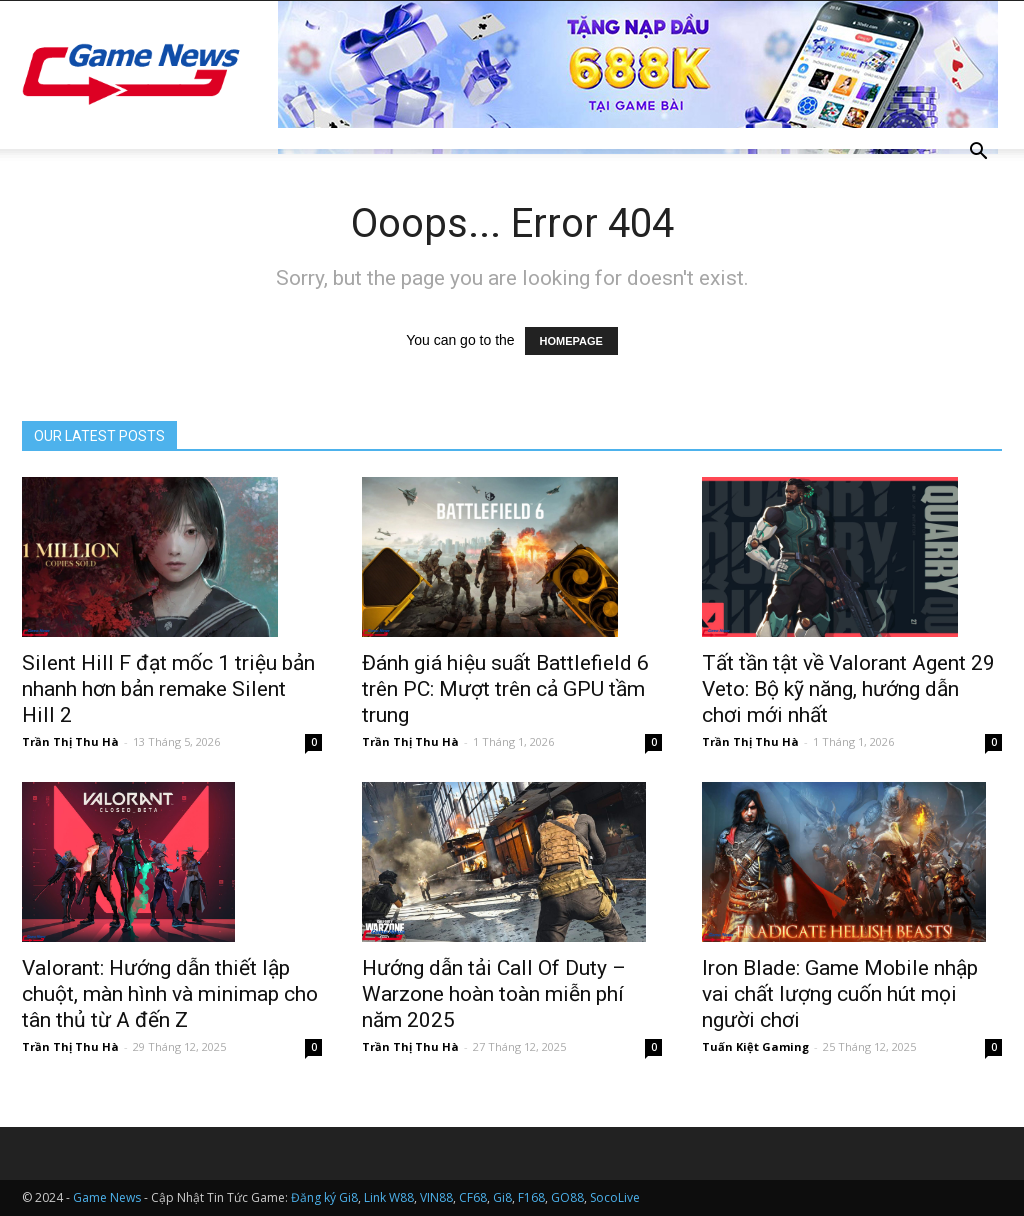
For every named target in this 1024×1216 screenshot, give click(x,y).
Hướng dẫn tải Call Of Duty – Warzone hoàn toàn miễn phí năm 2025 (494, 994)
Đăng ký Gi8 (324, 1197)
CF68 (473, 1197)
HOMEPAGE (571, 341)
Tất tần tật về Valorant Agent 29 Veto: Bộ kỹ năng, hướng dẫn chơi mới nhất (848, 689)
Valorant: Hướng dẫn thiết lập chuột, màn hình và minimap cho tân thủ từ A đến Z (170, 994)
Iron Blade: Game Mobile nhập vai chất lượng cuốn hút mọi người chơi (840, 994)
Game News (107, 1197)
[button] (978, 153)
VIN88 (436, 1197)
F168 (531, 1197)
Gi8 (502, 1197)
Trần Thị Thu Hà (70, 741)
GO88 (567, 1197)
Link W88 (389, 1197)
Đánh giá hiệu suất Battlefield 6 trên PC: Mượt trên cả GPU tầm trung (505, 689)
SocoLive (615, 1197)
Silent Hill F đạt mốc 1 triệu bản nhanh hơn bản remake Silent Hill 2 (168, 689)
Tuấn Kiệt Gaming (755, 1046)
